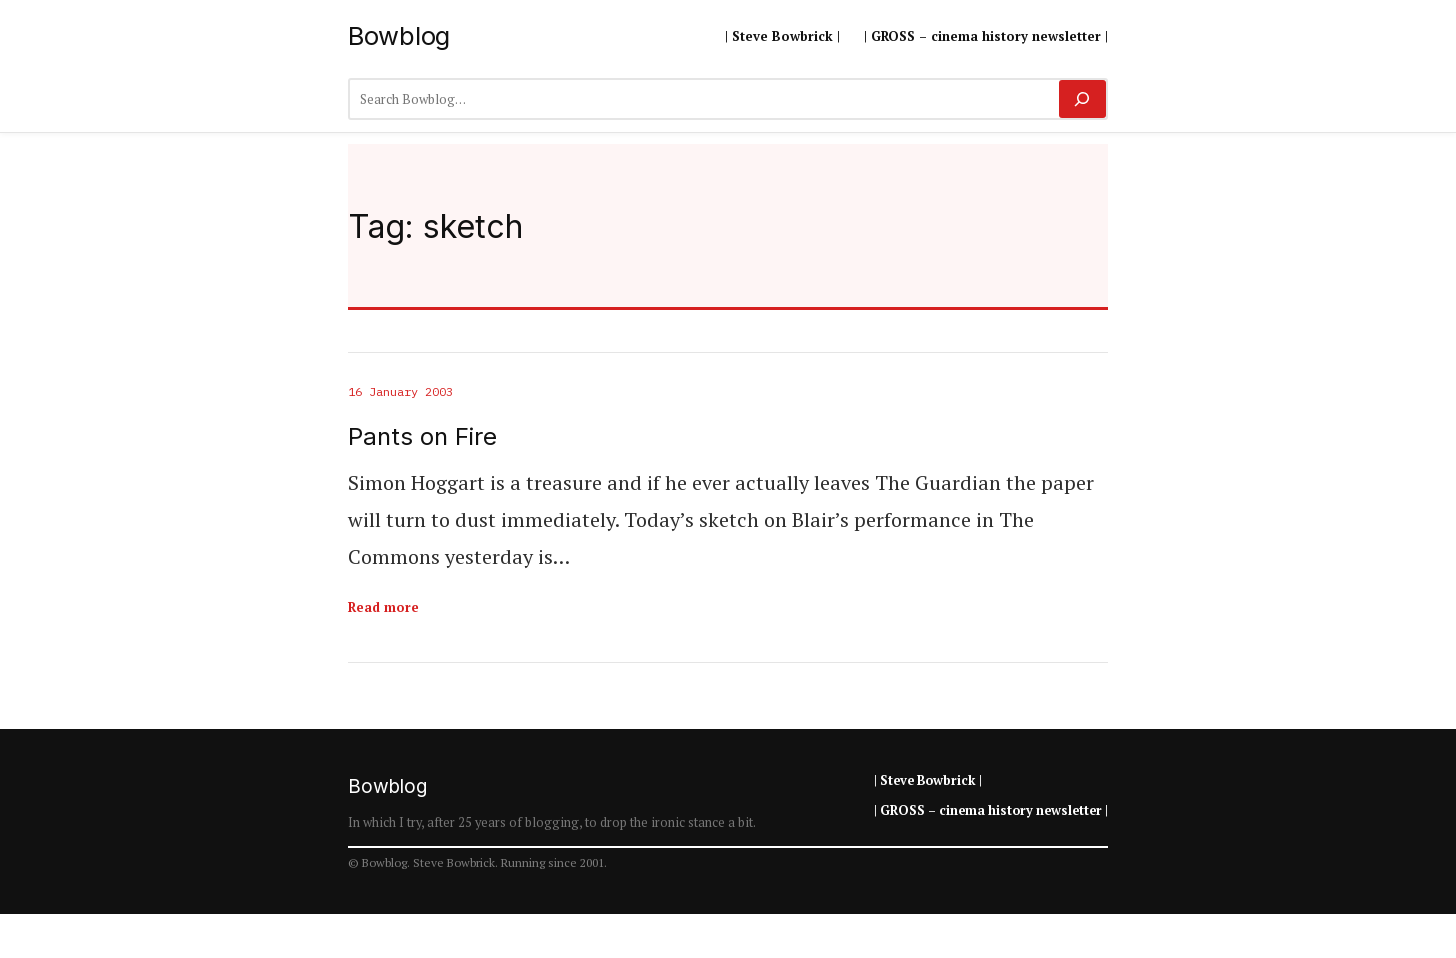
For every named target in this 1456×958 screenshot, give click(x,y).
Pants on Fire (422, 437)
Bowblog (399, 35)
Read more (383, 607)
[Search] (1082, 99)
